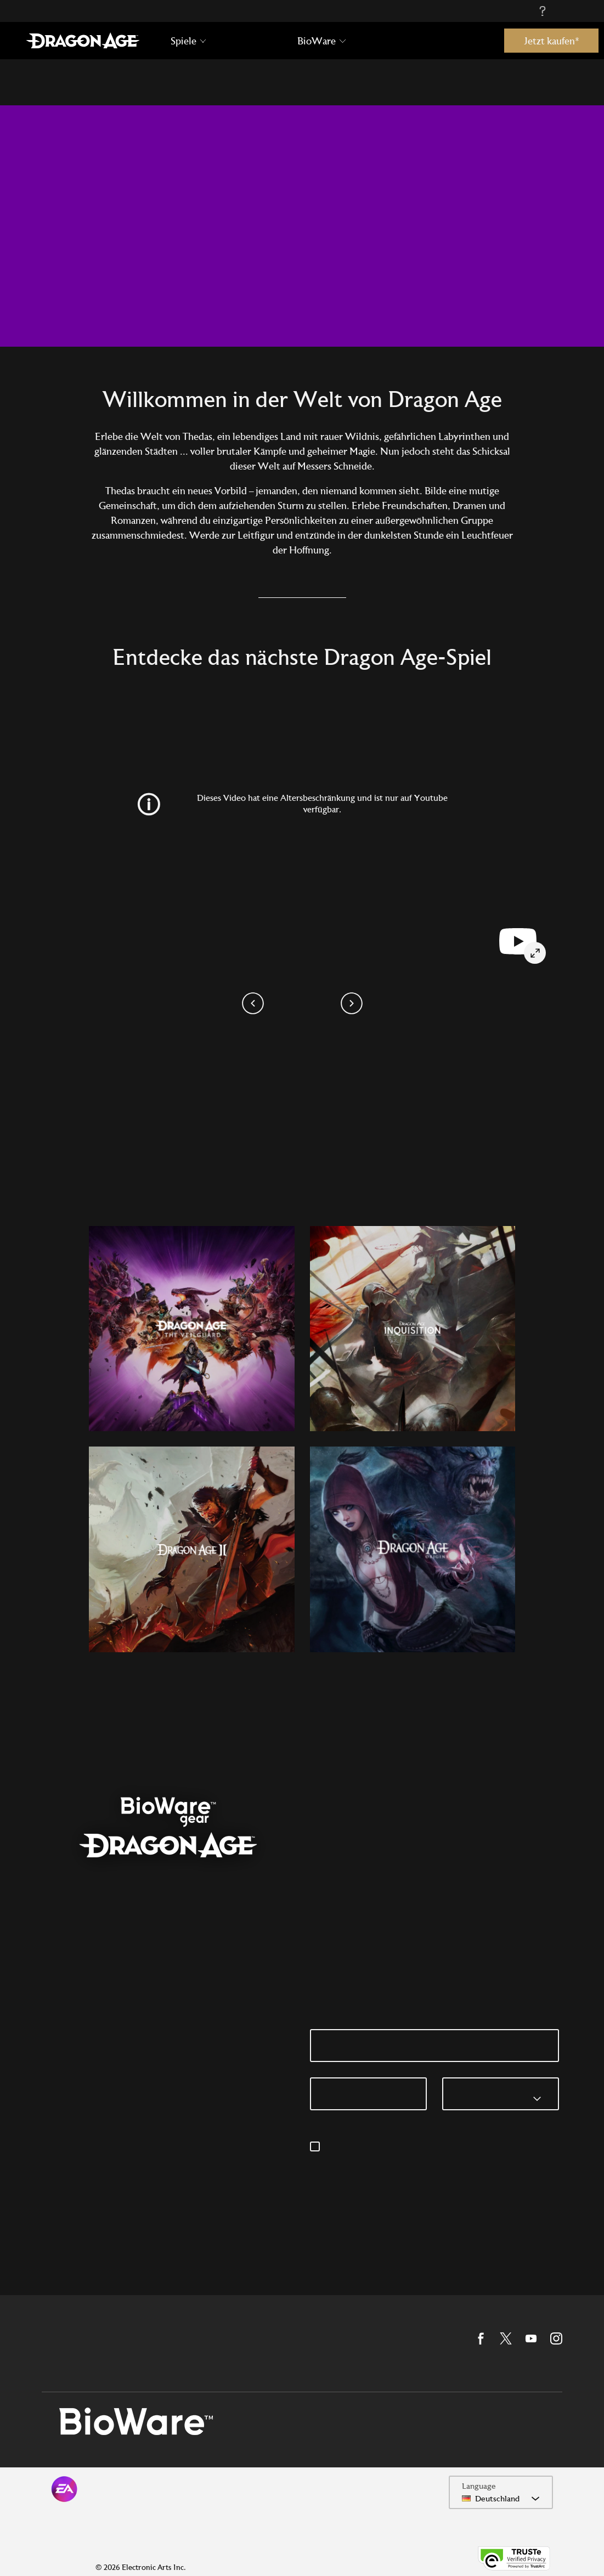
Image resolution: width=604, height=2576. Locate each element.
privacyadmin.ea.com (450, 2159)
